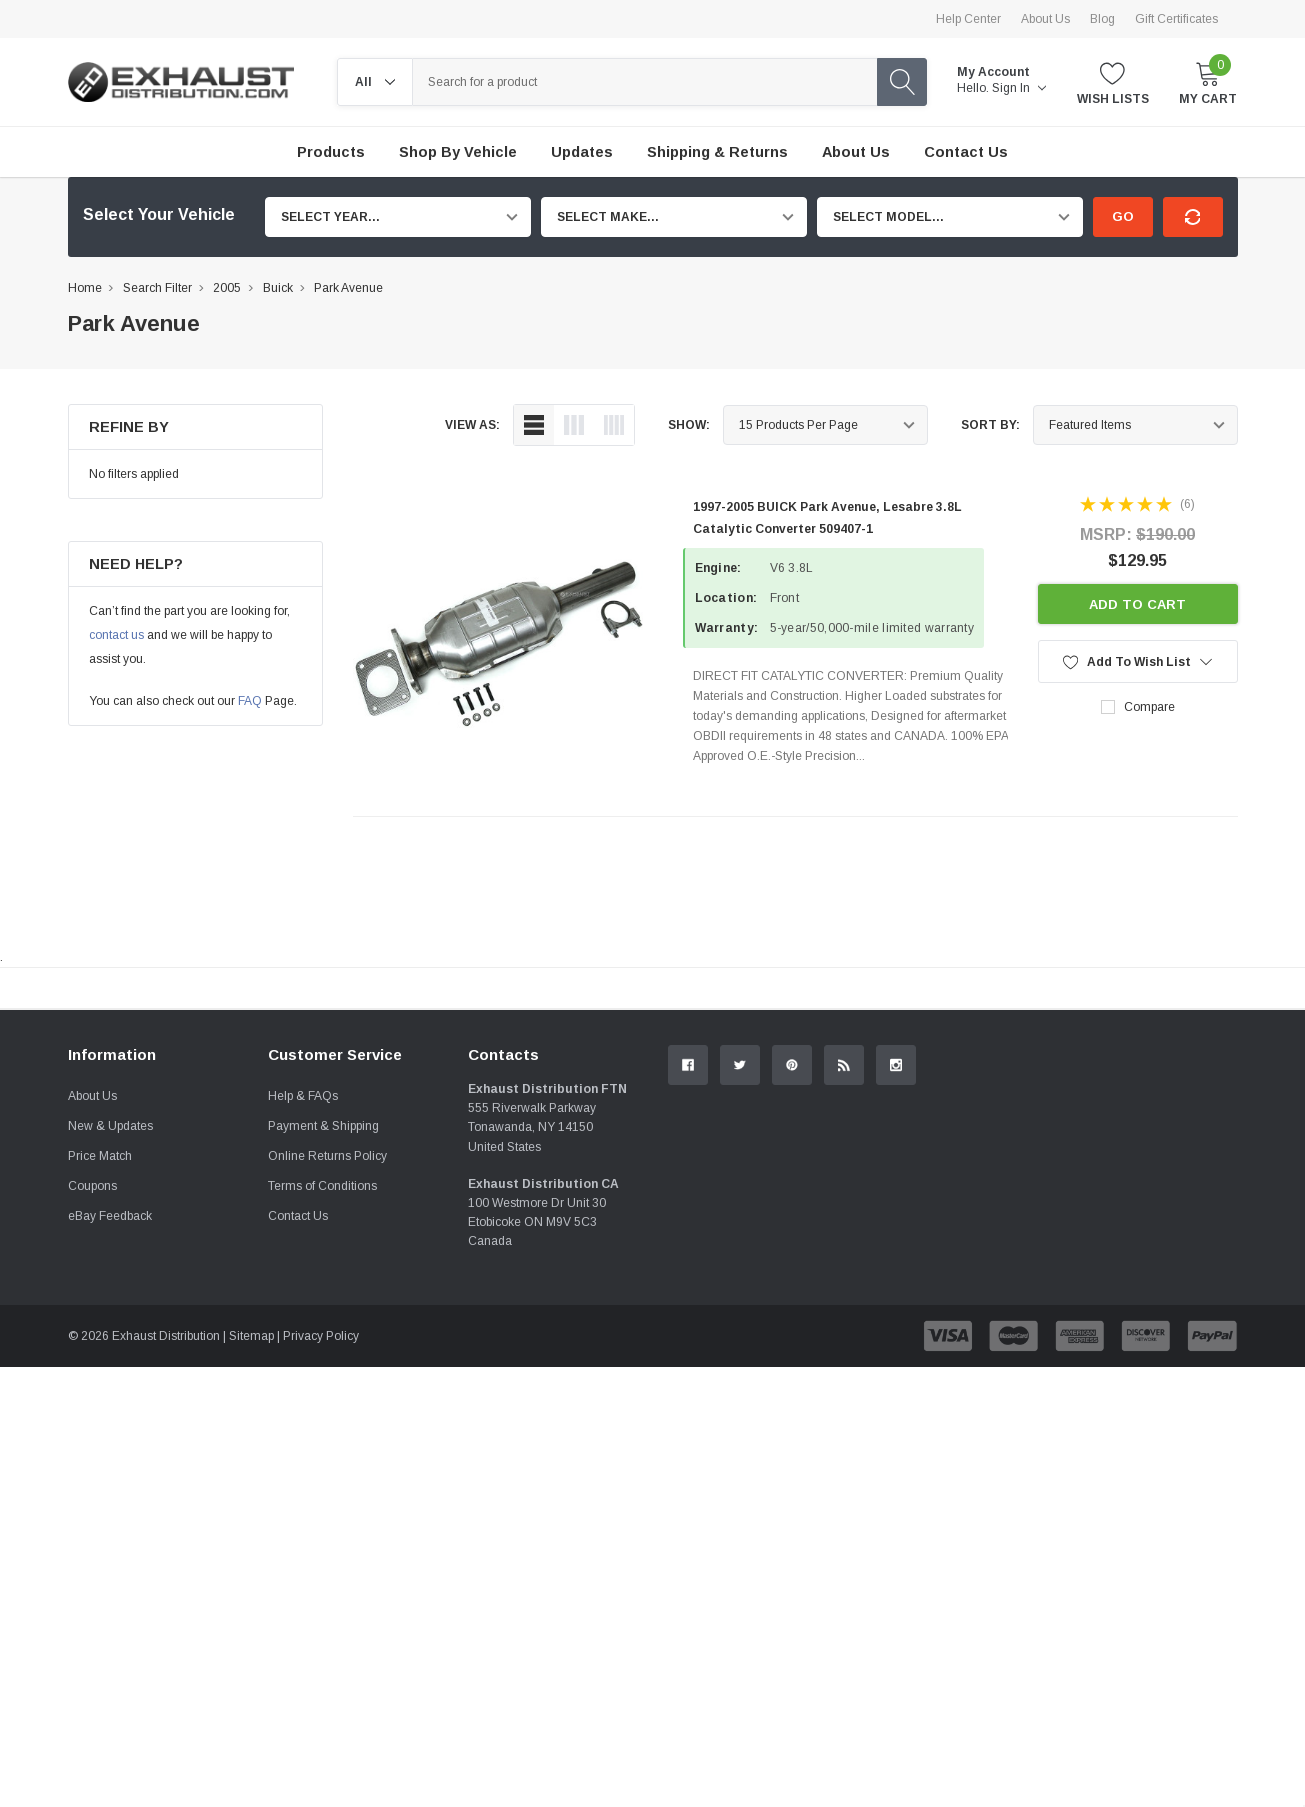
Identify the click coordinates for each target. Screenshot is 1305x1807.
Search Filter (157, 288)
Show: (689, 425)
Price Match (100, 1380)
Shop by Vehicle (458, 152)
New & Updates (110, 1350)
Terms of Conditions (322, 1410)
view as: (472, 425)
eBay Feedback (110, 1440)
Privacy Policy (321, 1560)
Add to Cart (1137, 604)
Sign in (1019, 88)
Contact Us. (1162, 1153)
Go (1123, 216)
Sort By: (990, 425)
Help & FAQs (303, 1320)
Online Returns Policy (327, 1380)
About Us (1045, 19)
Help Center (968, 19)
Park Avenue (348, 288)
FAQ (250, 701)
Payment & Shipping (323, 1350)
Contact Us (298, 1440)
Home (85, 288)
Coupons (92, 1410)
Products (331, 152)
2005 (227, 288)
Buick (278, 288)
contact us (116, 635)
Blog (1102, 19)
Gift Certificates (1176, 19)
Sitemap (251, 1560)
